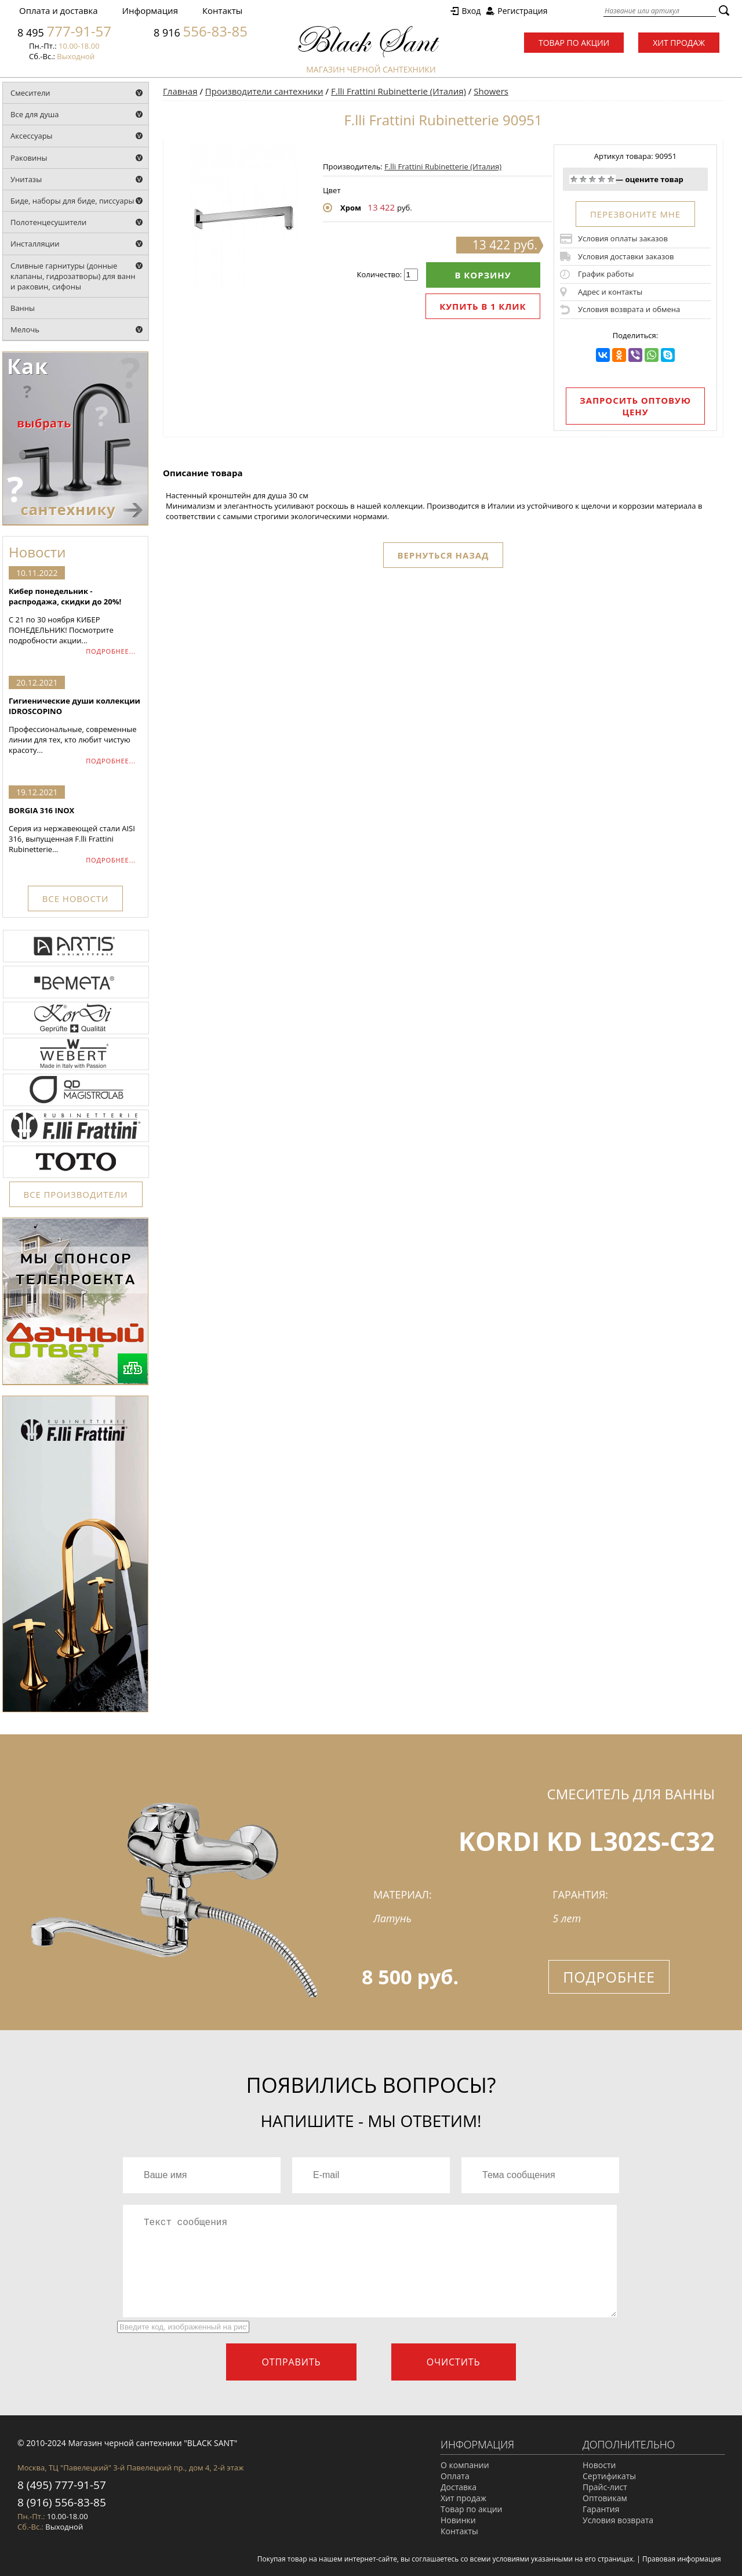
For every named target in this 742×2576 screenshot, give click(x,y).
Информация (150, 10)
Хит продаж (679, 42)
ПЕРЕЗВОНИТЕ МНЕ (635, 214)
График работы (606, 274)
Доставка (459, 2486)
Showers (491, 91)
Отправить (291, 2362)
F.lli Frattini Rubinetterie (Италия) (398, 91)
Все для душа (34, 114)
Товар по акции (574, 42)
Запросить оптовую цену (635, 406)
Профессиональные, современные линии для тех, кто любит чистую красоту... (75, 725)
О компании (465, 2464)
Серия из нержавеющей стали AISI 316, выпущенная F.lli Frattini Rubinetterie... (75, 829)
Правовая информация (681, 2559)
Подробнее (609, 1977)
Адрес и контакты (610, 292)
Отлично (611, 179)
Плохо (583, 179)
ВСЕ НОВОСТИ (75, 898)
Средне (592, 179)
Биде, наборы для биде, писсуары (72, 200)
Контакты (222, 10)
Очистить (454, 2362)
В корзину (483, 275)
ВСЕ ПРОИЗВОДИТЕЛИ (76, 1194)
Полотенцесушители (48, 222)
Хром (350, 207)
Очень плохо (574, 179)
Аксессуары (31, 136)
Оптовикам (605, 2497)
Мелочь (24, 329)
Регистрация (522, 10)
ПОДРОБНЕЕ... (111, 651)
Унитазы (26, 179)
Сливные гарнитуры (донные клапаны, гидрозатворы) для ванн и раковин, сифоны (72, 276)
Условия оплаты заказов (623, 238)
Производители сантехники (264, 91)
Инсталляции (34, 243)
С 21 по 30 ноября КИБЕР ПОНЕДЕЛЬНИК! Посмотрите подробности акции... (75, 616)
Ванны (22, 308)
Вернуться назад (443, 555)
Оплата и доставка (58, 10)
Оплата (455, 2475)
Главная (180, 91)
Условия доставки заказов (626, 256)
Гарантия (601, 2509)
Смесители (30, 93)
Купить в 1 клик (482, 306)
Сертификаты (609, 2475)
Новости (599, 2464)
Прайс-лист (605, 2486)
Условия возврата (618, 2520)
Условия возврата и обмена (629, 309)
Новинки (458, 2520)
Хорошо (601, 179)
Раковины (29, 158)
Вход (471, 10)
